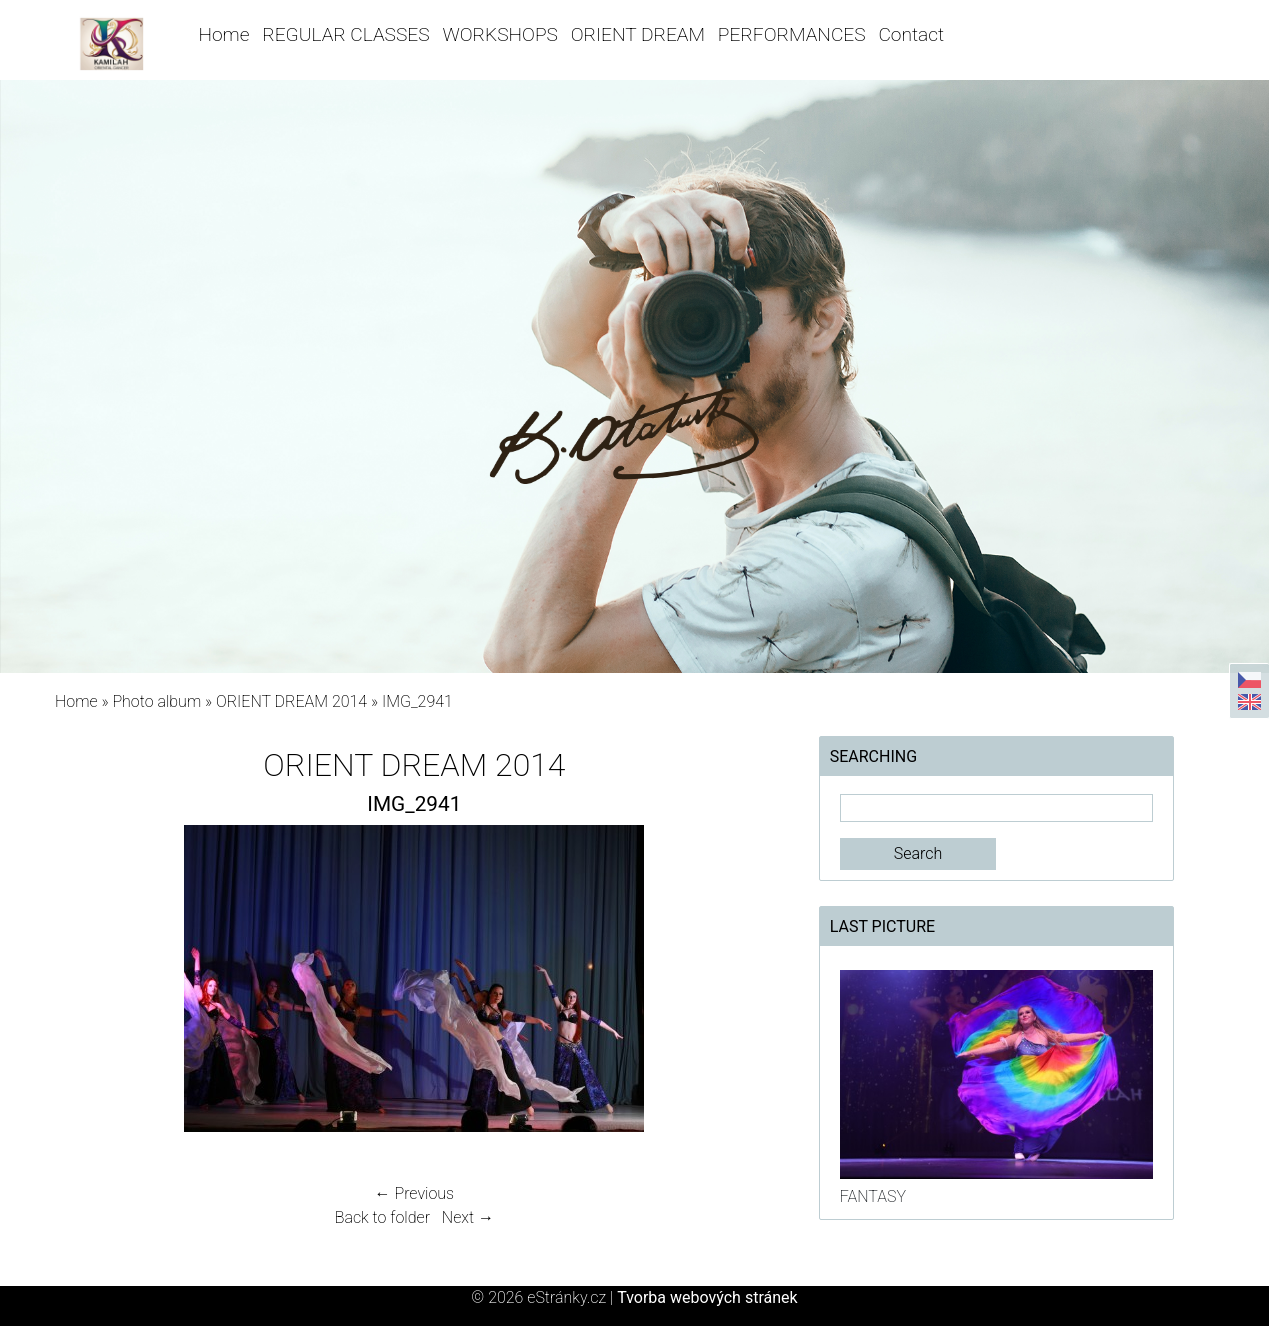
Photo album (156, 701)
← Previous (415, 1193)
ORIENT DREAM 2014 (291, 701)
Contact (911, 34)
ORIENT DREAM (638, 34)
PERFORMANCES (792, 34)
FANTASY (873, 1196)
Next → (468, 1217)
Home (223, 34)
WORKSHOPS (499, 34)
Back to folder (382, 1217)
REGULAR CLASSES (345, 34)
